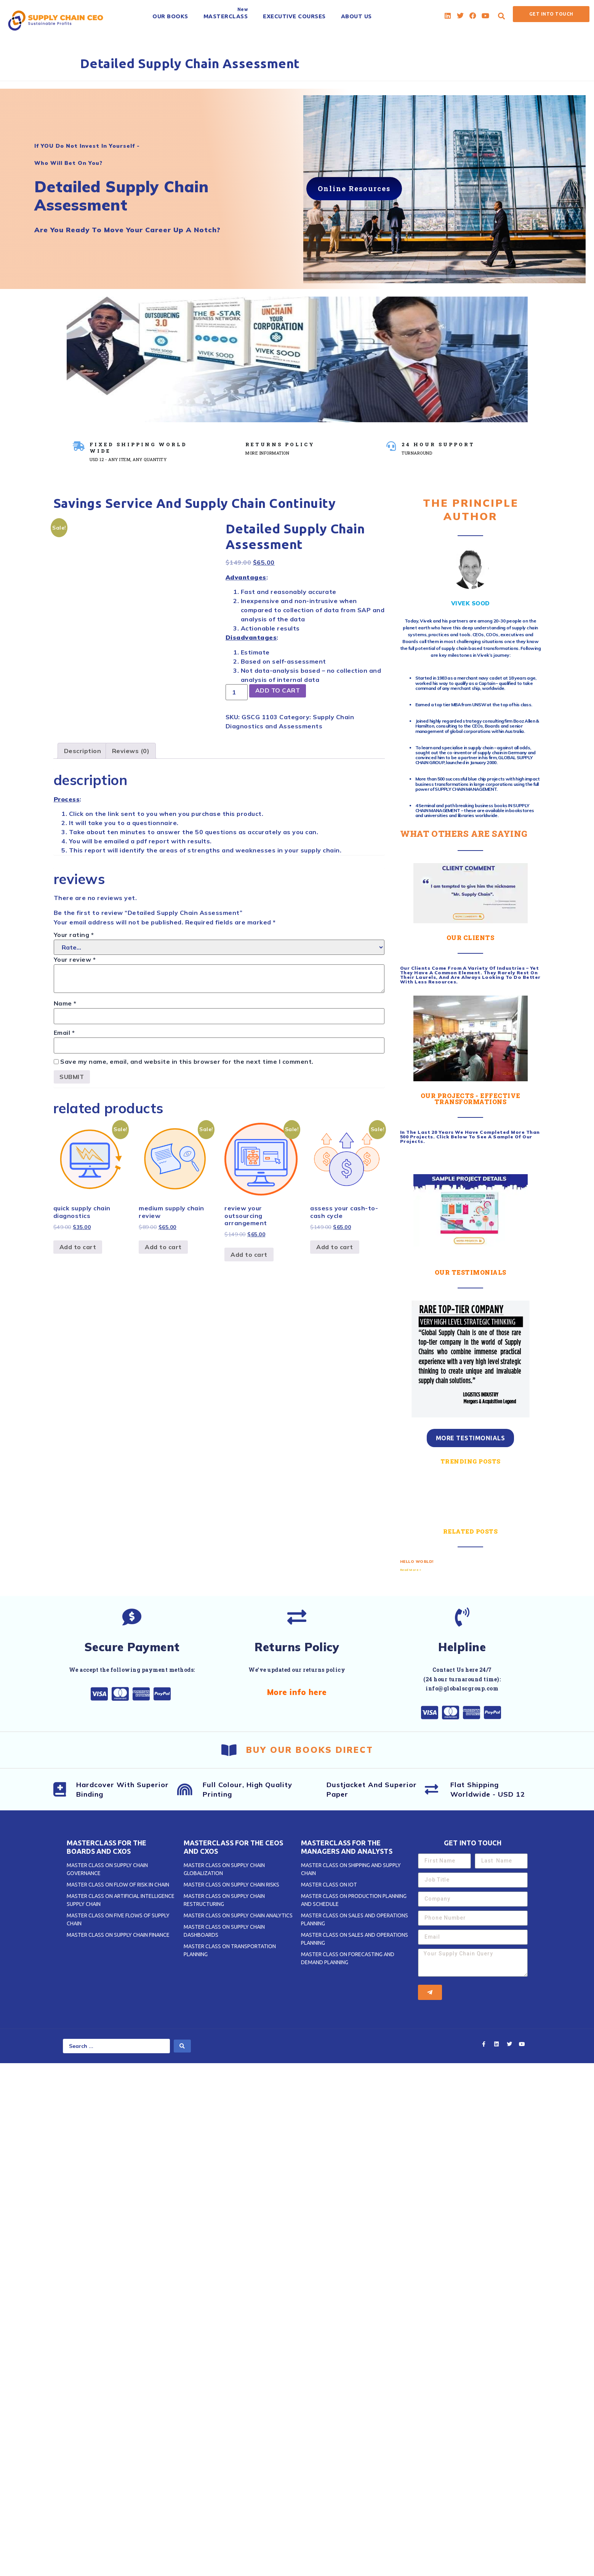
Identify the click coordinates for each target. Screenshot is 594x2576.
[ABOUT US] (356, 16)
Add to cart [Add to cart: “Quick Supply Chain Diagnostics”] (77, 1247)
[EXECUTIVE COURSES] (294, 16)
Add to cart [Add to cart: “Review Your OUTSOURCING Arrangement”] (249, 1254)
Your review (75, 959)
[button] (501, 16)
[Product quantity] (237, 692)
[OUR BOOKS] (170, 16)
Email (64, 1032)
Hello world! (417, 1561)
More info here (297, 1692)
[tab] (83, 751)
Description (82, 751)
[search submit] (182, 2045)
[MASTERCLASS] (226, 16)
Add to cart (278, 690)
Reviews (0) (131, 751)
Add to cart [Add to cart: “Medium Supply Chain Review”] (163, 1247)
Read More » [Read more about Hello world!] (410, 1570)
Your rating (74, 935)
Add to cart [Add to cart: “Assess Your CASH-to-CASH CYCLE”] (334, 1247)
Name (65, 1003)
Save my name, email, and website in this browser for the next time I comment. (187, 1061)
